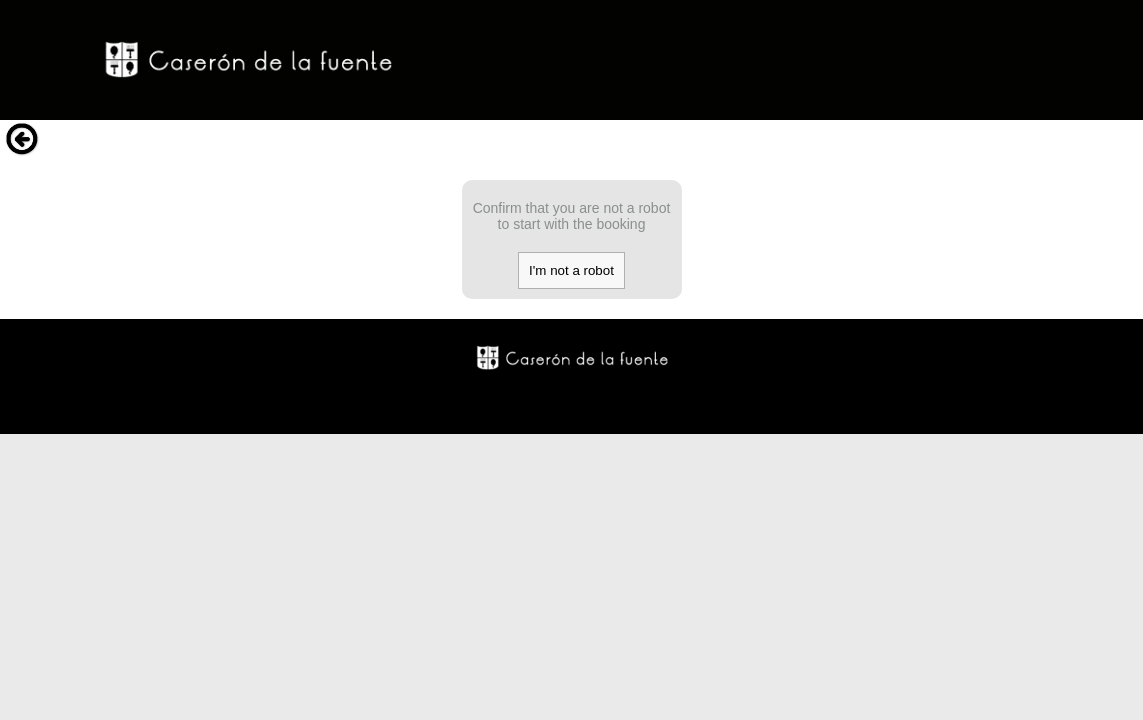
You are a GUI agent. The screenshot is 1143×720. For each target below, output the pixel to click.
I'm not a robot (571, 270)
